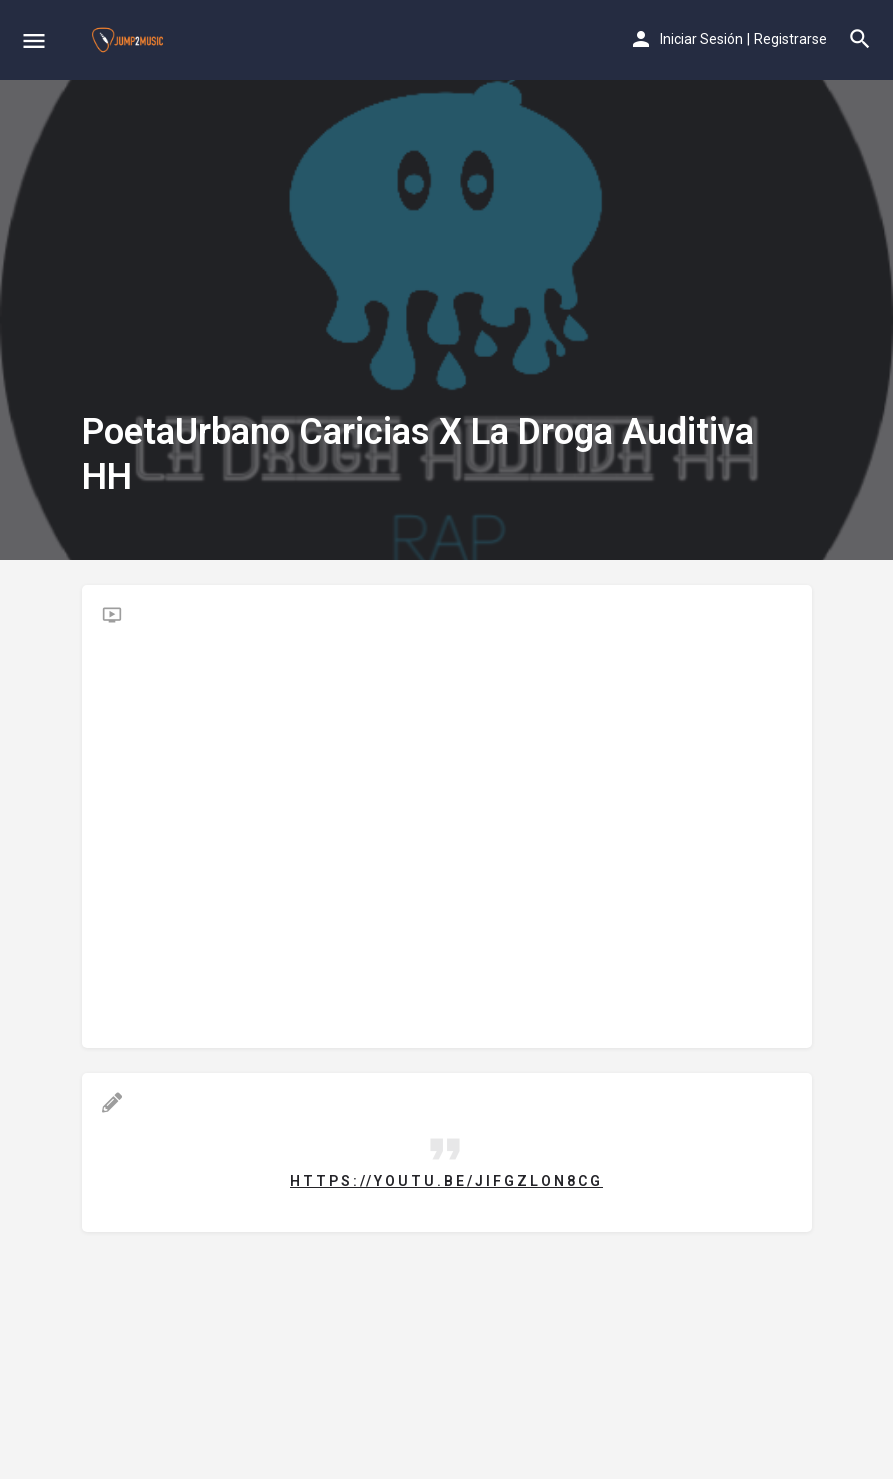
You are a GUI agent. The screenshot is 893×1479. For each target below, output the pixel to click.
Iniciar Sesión (701, 39)
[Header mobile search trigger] (860, 39)
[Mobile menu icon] (34, 40)
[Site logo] (130, 40)
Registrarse (790, 39)
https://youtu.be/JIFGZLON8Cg (446, 1181)
